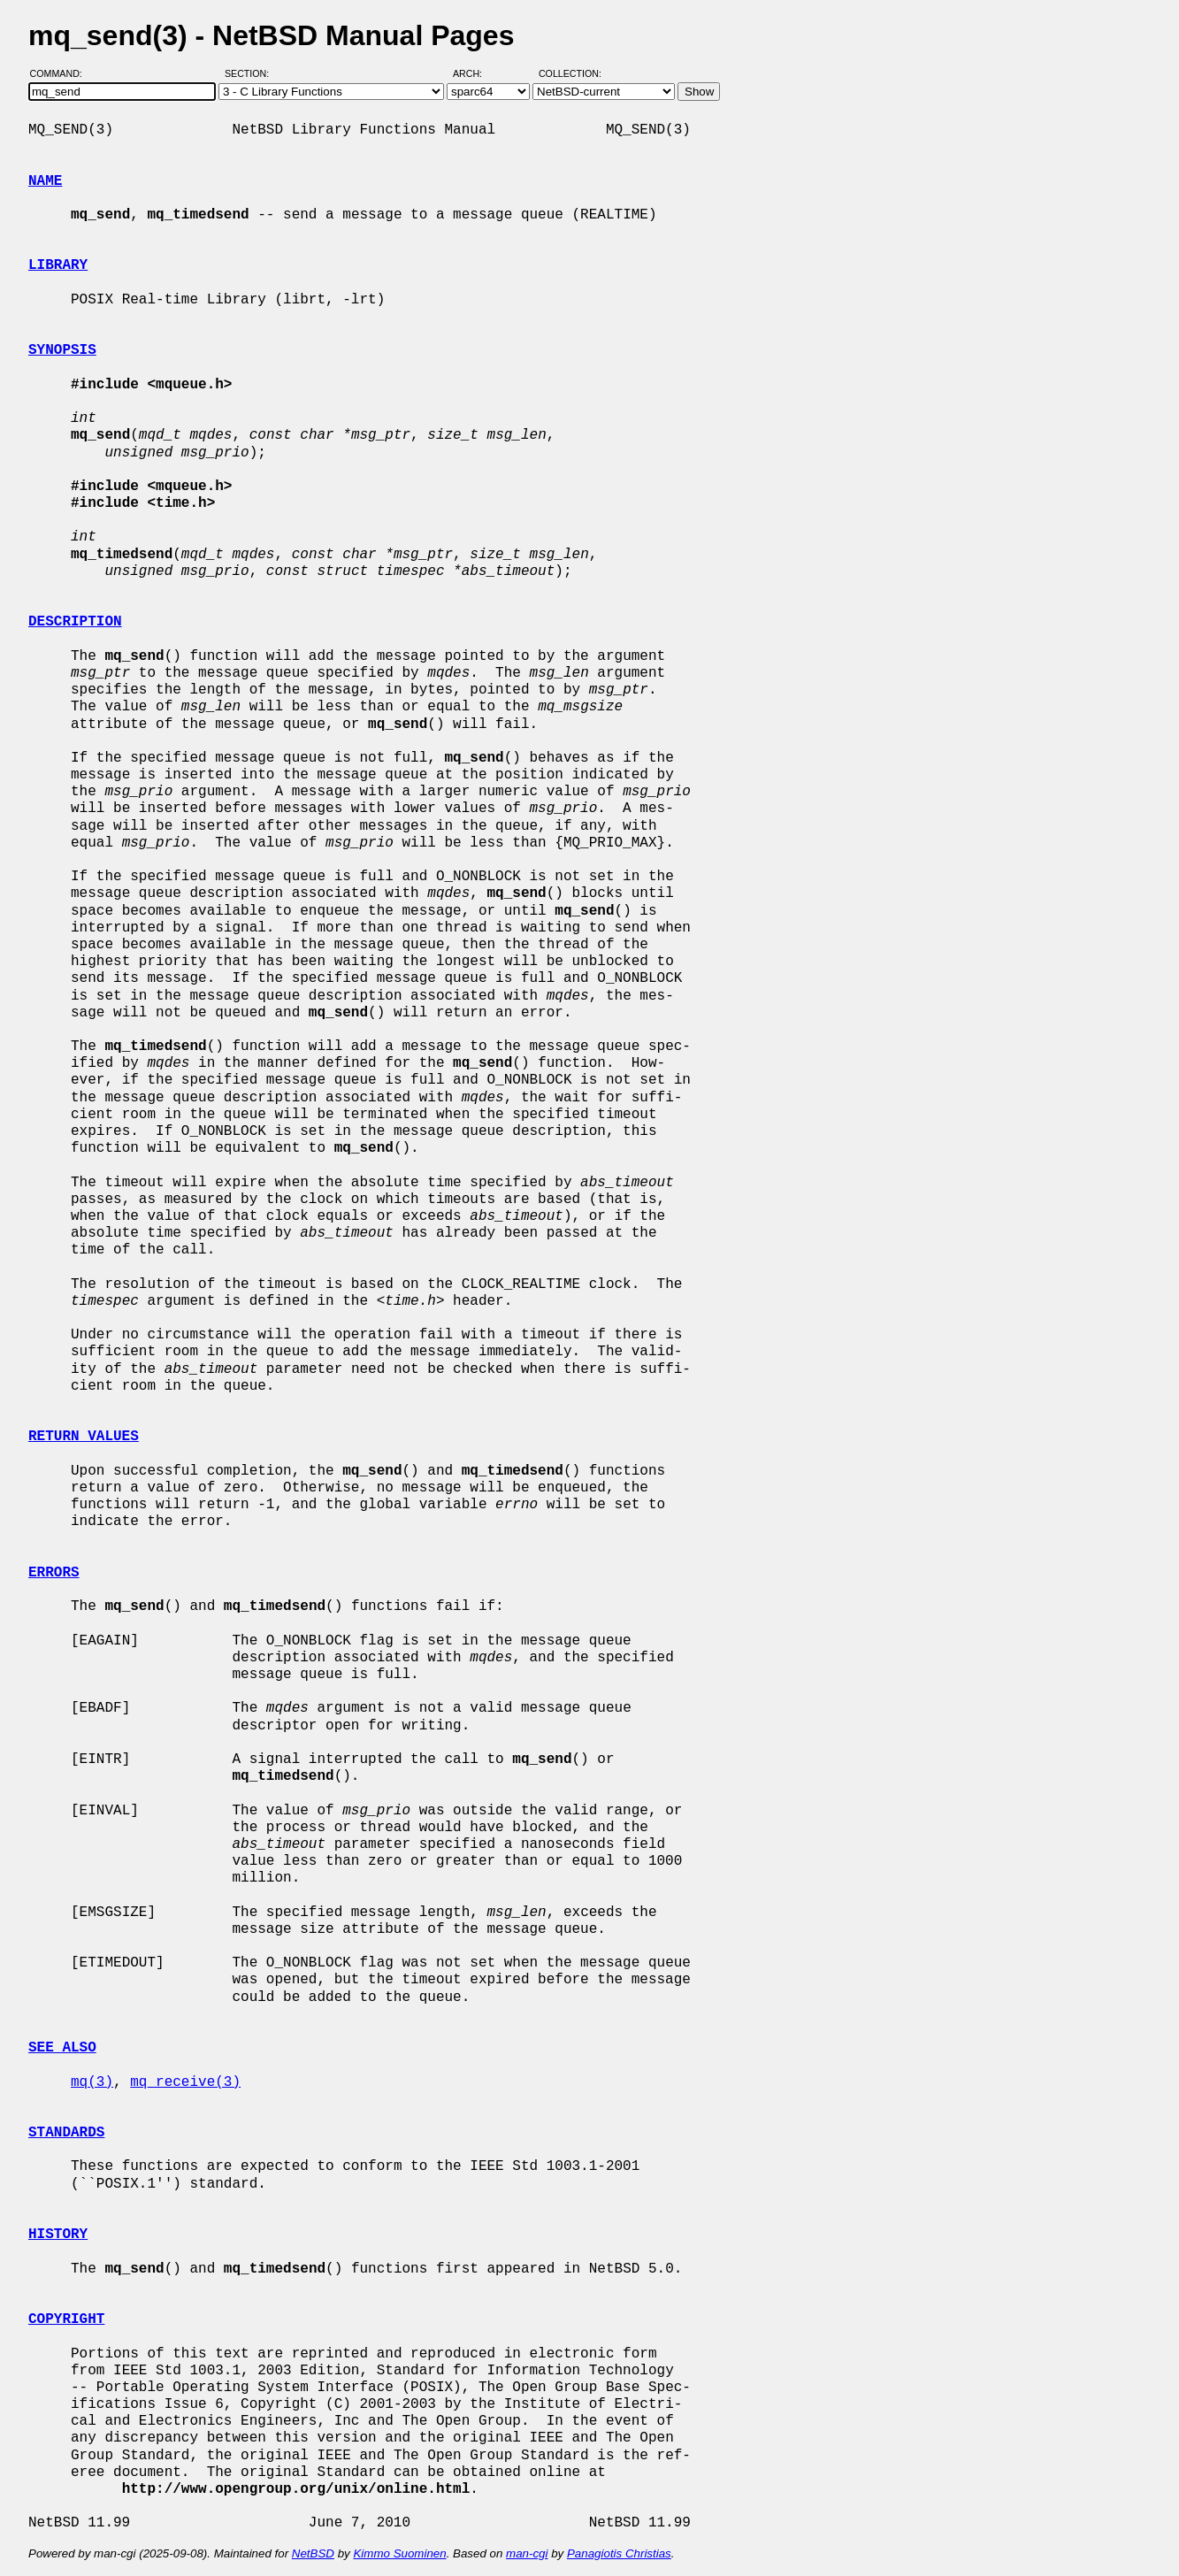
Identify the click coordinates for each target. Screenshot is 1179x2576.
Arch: (475, 73)
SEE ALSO (62, 2048)
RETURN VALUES (83, 1436)
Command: (61, 73)
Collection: (570, 73)
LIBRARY (58, 265)
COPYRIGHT (66, 2319)
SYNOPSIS (62, 350)
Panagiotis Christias (619, 2553)
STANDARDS (66, 2133)
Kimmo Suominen (399, 2553)
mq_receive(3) (185, 2082)
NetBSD (313, 2553)
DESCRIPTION (75, 622)
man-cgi (526, 2553)
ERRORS (54, 1573)
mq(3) (92, 2082)
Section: (251, 73)
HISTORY (58, 2234)
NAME (45, 181)
